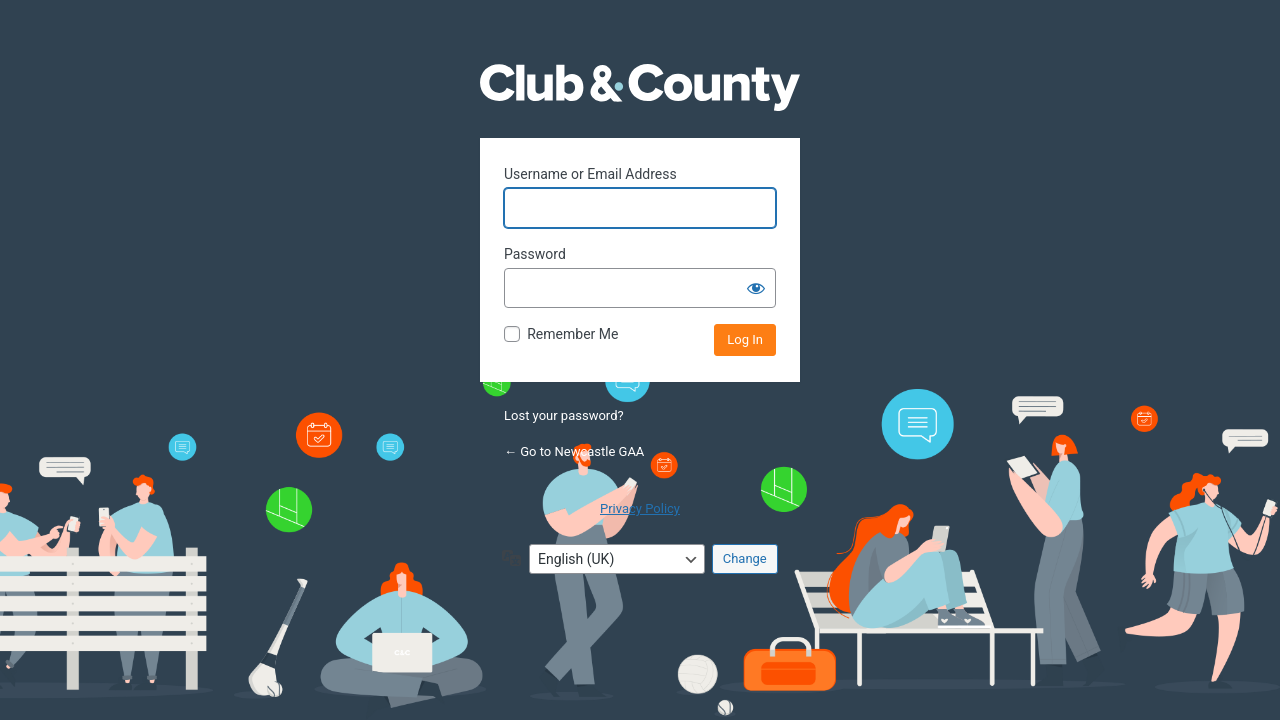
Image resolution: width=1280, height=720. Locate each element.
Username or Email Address (590, 174)
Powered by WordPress (640, 106)
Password (535, 254)
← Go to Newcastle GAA (574, 451)
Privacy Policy (640, 508)
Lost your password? (564, 415)
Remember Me (572, 334)
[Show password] (756, 288)
